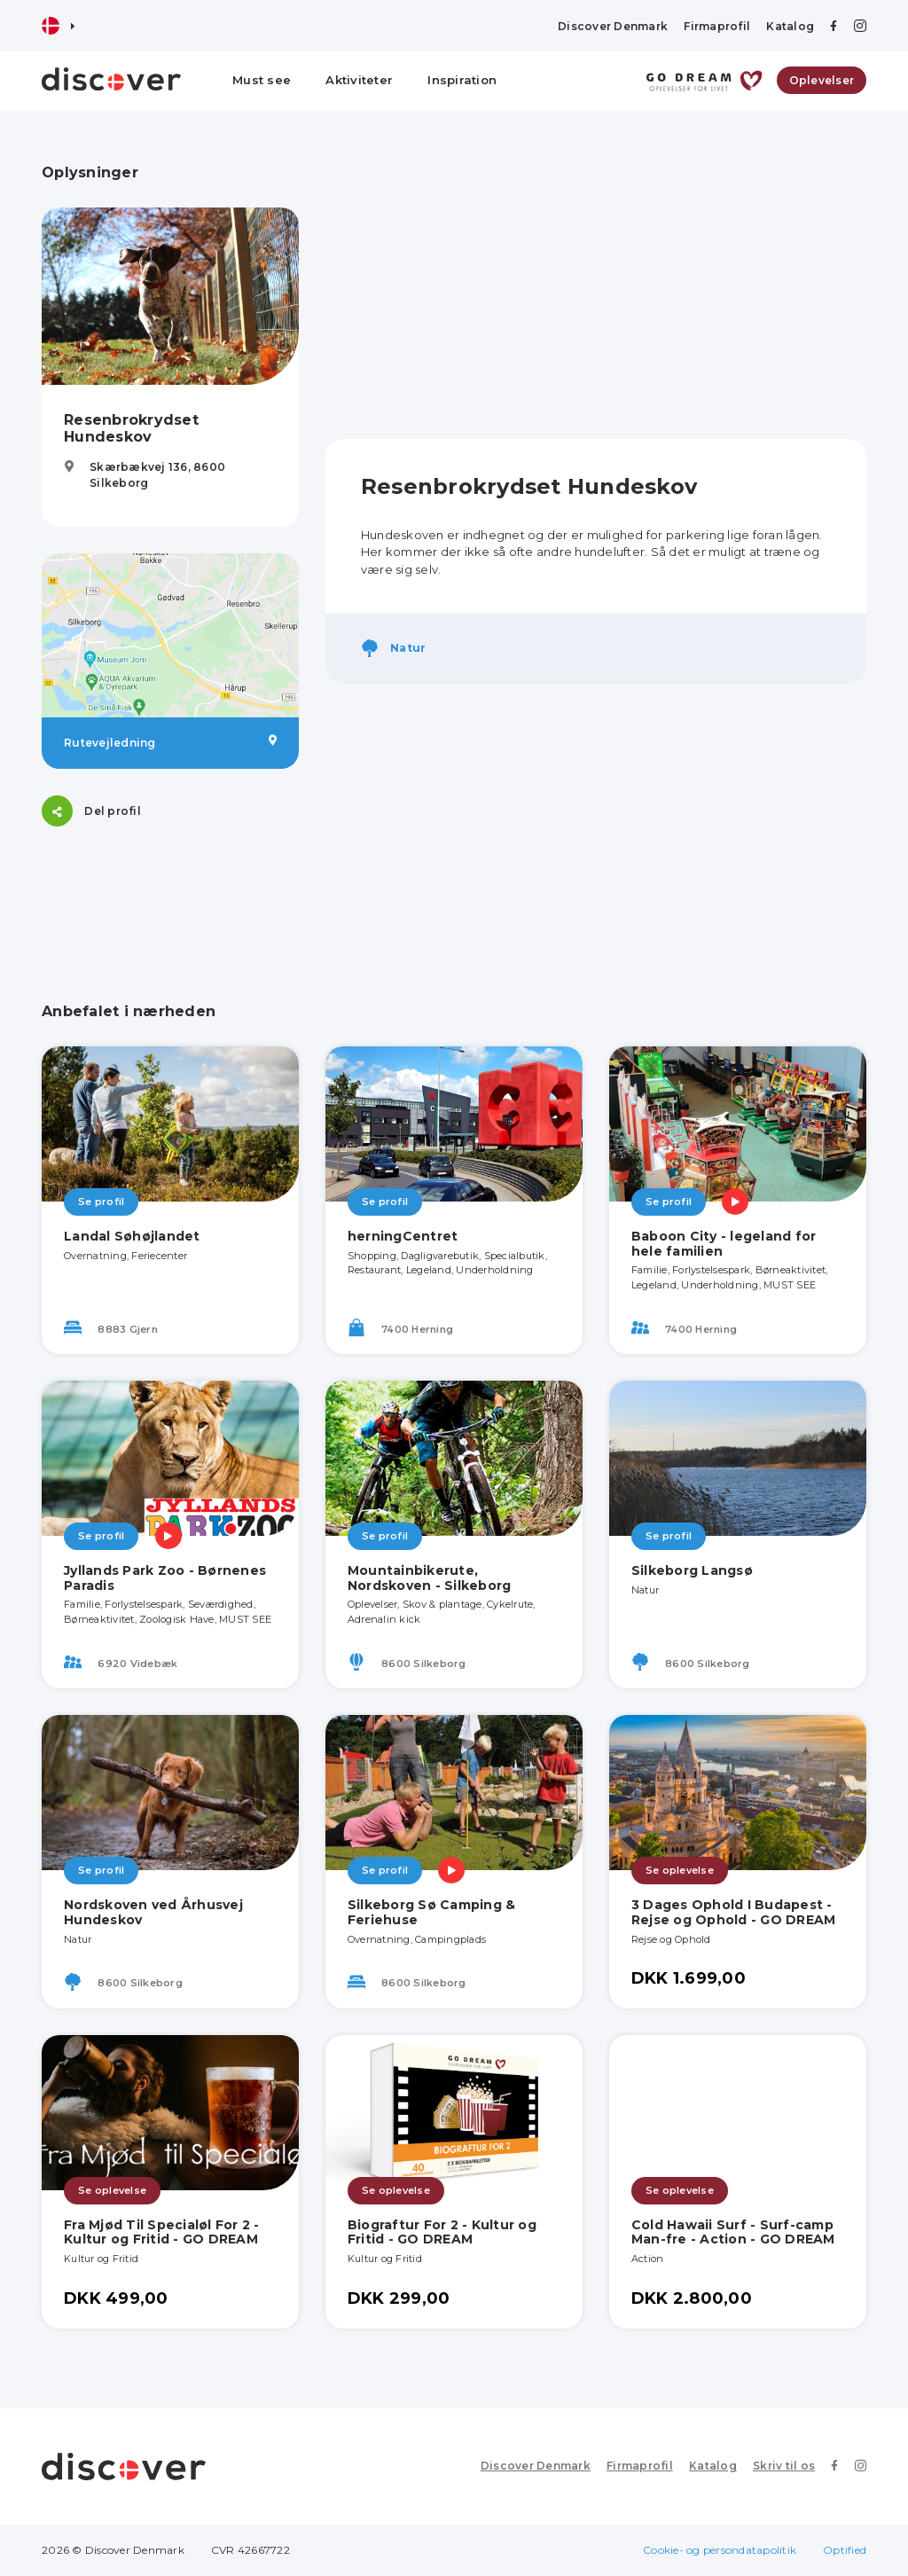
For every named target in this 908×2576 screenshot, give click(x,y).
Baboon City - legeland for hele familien (724, 1243)
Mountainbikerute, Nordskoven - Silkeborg (430, 1577)
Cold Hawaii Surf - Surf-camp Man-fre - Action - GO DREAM (733, 2232)
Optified (844, 2549)
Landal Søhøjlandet (132, 1236)
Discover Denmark (613, 26)
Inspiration (462, 80)
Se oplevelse (680, 1870)
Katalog (790, 26)
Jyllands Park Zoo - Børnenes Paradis (165, 1577)
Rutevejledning (170, 742)
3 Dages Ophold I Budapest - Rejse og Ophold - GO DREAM (733, 1912)
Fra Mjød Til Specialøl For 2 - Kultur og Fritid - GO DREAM (162, 2232)
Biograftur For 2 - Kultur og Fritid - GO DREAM (442, 2232)
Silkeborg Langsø (692, 1570)
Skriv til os (784, 2465)
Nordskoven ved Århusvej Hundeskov (153, 1912)
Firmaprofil (717, 26)
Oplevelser (822, 80)
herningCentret (403, 1236)
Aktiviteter (359, 80)
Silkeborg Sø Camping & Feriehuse (432, 1912)
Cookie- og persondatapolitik (719, 2549)
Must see (261, 80)
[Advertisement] (595, 288)
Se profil (101, 1201)
